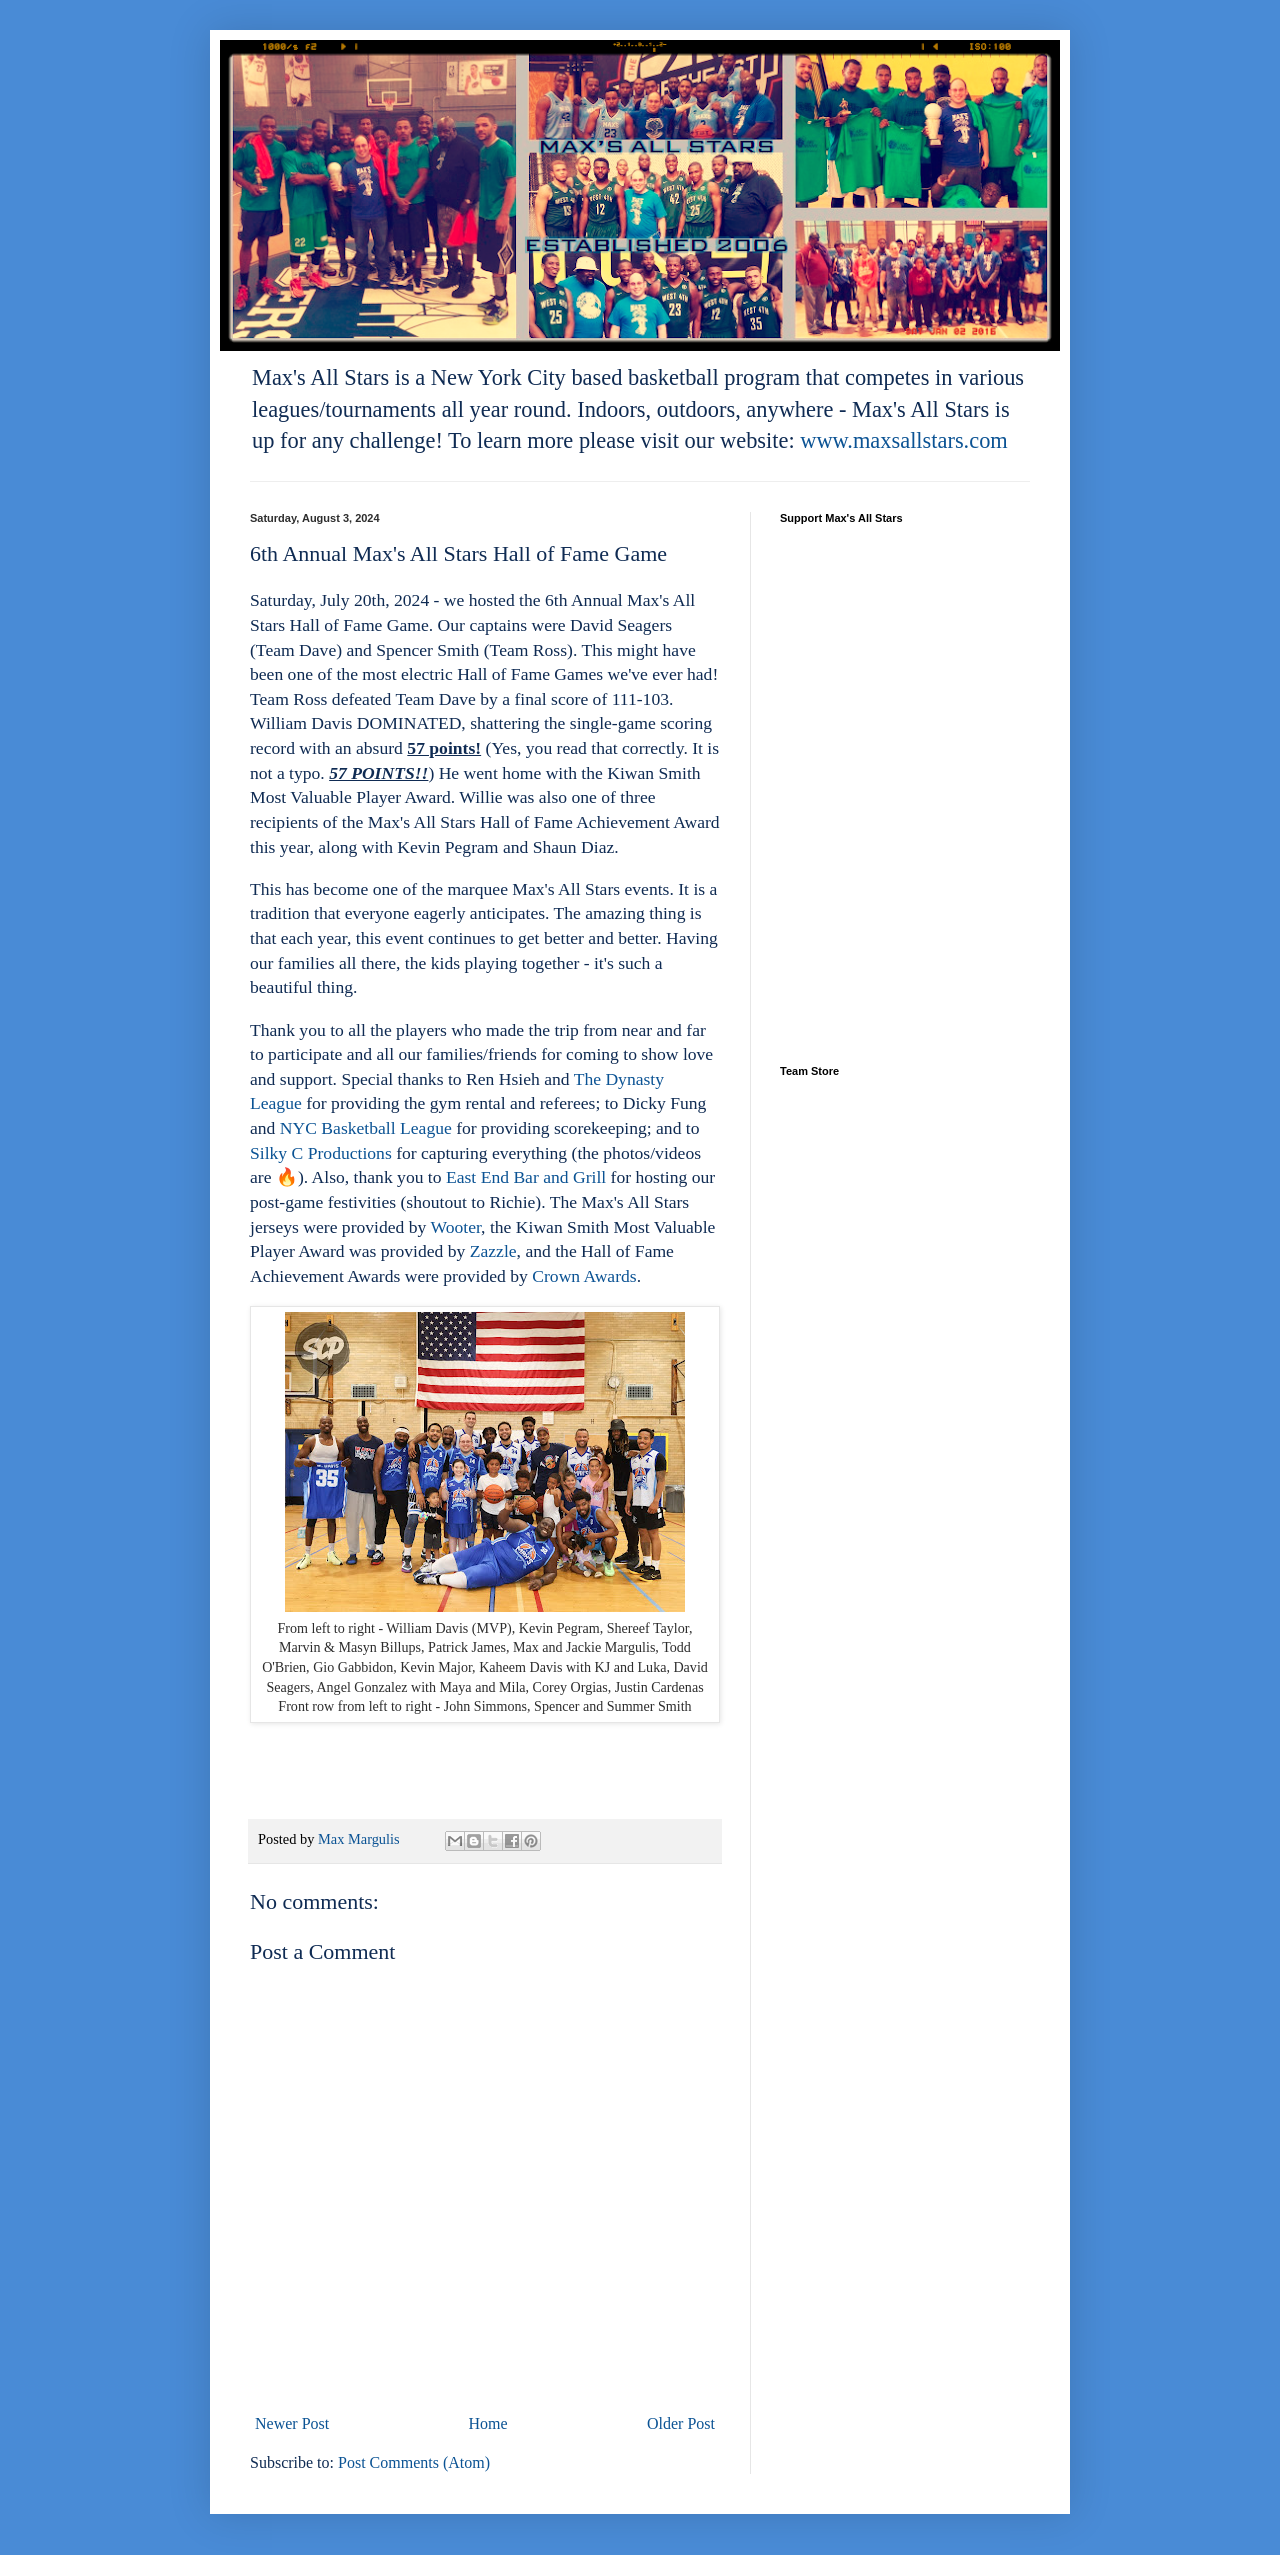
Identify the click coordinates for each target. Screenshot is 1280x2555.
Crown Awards (584, 1276)
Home (488, 2423)
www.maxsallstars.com (904, 440)
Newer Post (292, 2423)
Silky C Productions (321, 1153)
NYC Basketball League (366, 1128)
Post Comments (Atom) (414, 2462)
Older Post (681, 2423)
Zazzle (493, 1251)
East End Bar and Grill (526, 1177)
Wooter (455, 1227)
